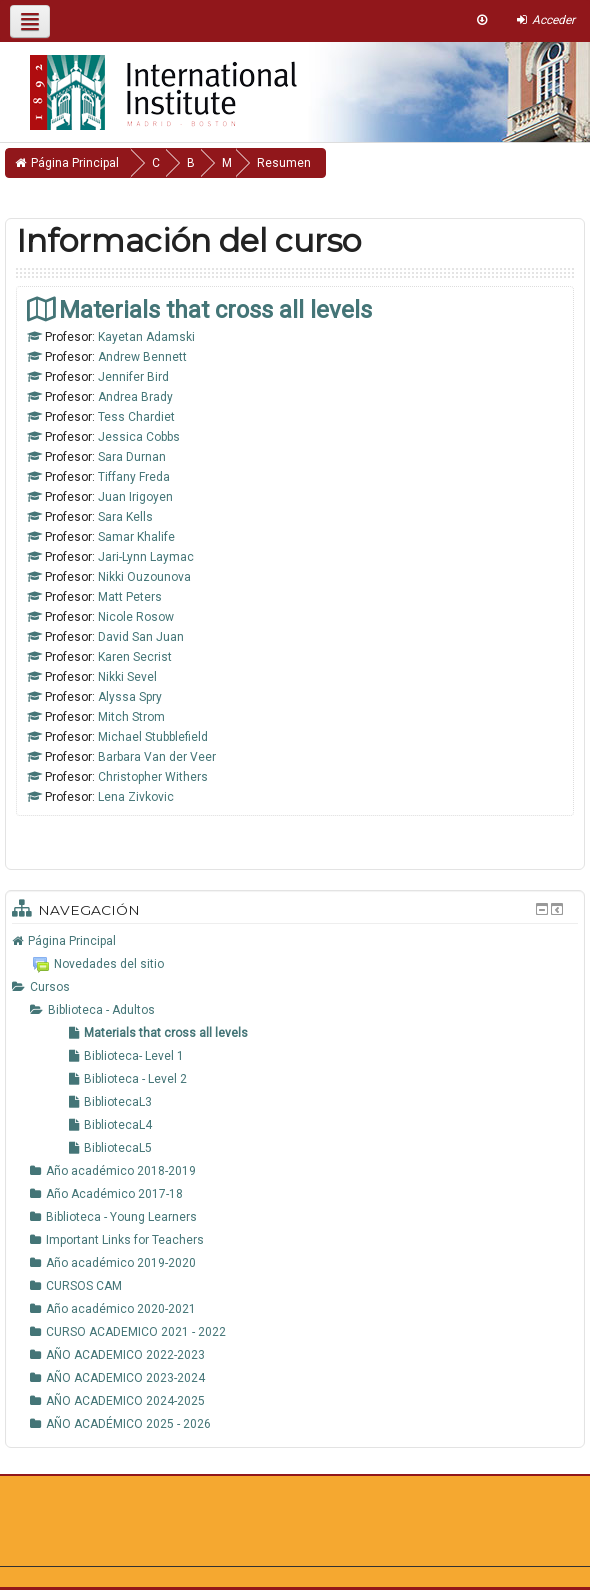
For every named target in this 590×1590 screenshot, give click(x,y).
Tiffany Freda (134, 477)
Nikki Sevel (127, 677)
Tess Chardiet (136, 417)
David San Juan (141, 637)
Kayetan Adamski (146, 337)
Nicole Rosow (136, 617)
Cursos (50, 987)
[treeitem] (295, 941)
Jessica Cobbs (139, 437)
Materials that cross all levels (215, 309)
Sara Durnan (132, 457)
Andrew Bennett (142, 357)
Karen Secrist (135, 657)
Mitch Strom (131, 717)
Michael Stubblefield (153, 737)
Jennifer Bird (133, 377)
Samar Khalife (136, 537)
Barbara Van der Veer (157, 757)
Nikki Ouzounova (144, 577)
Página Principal (72, 941)
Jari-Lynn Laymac (146, 557)
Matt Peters (130, 597)
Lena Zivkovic (136, 797)
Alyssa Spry (130, 697)
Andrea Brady (135, 397)
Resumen (284, 163)
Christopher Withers (153, 777)
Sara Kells (125, 517)
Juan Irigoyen (135, 497)
